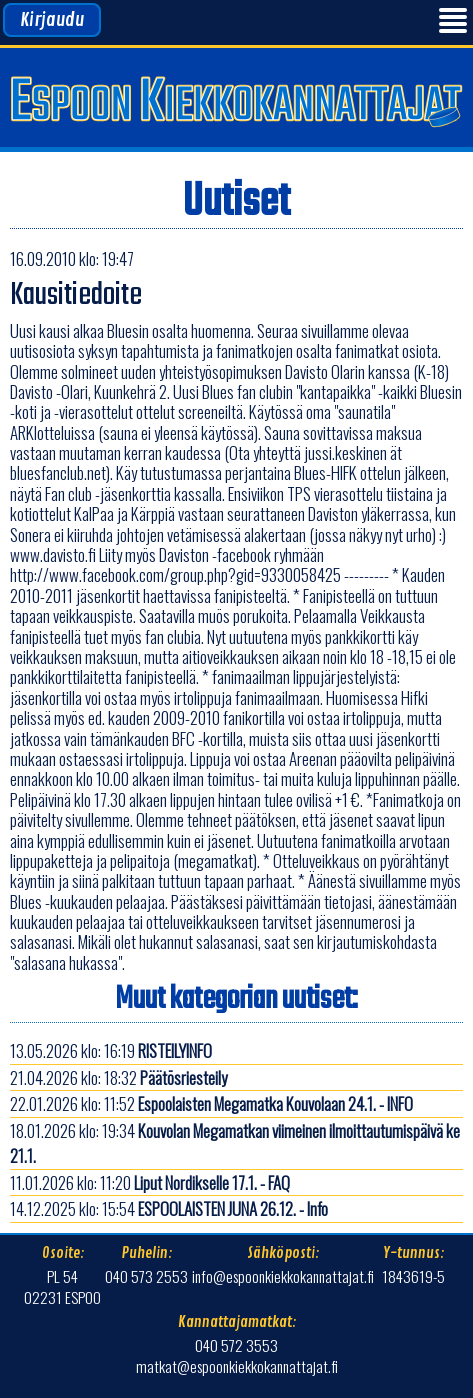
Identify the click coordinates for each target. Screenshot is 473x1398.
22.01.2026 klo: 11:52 (211, 1103)
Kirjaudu (52, 20)
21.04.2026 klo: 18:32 (118, 1077)
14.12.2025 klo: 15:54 (169, 1208)
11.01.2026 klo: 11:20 (150, 1182)
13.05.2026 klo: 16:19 (111, 1050)
